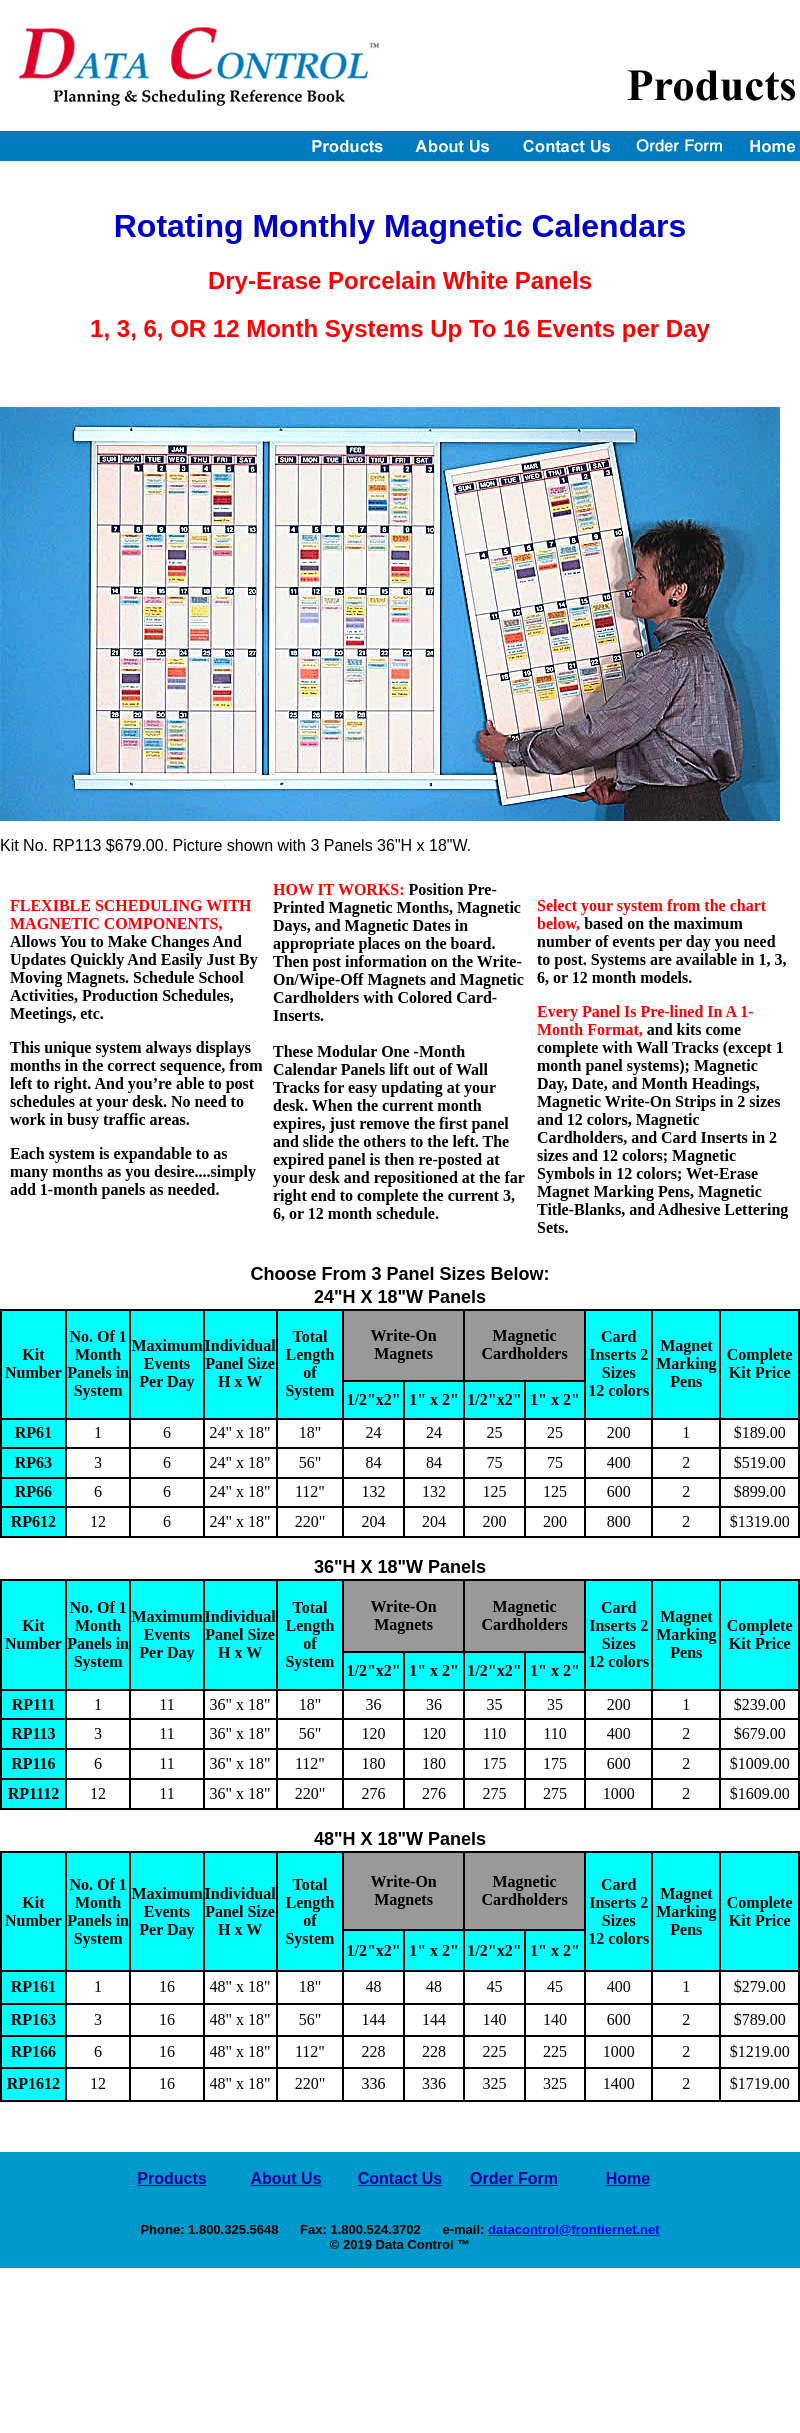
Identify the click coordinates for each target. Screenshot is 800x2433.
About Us (285, 2178)
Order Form (514, 2178)
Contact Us (400, 2178)
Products (171, 2178)
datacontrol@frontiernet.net (574, 2229)
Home (628, 2178)
